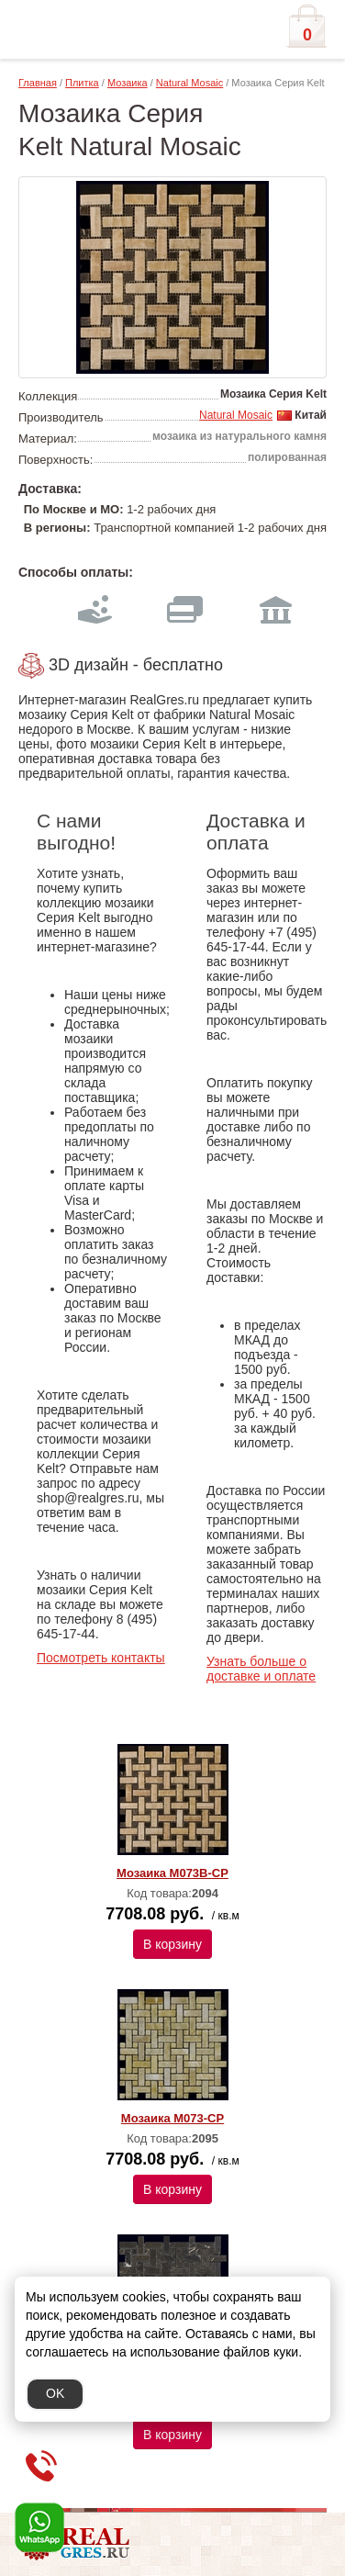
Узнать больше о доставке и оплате (261, 1668)
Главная (37, 82)
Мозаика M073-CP (172, 2118)
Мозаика (127, 82)
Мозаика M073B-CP (172, 1873)
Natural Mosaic (189, 82)
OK (55, 2393)
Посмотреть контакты (101, 1657)
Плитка (82, 82)
